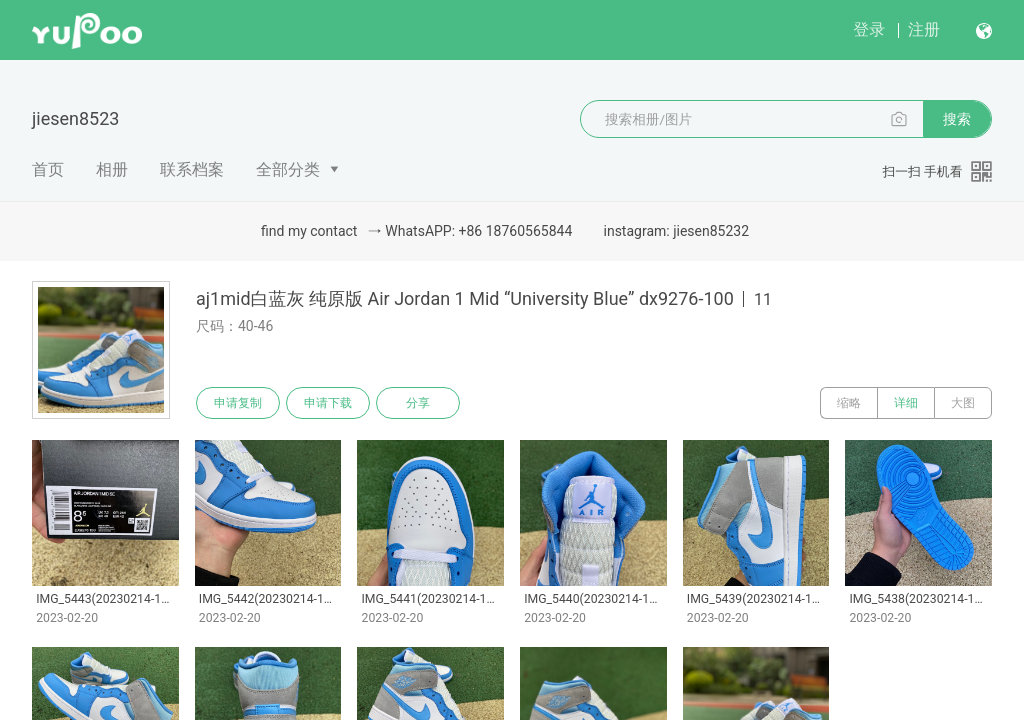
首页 (48, 169)
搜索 (957, 119)
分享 (418, 403)
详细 (906, 403)
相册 (112, 169)
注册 (924, 29)
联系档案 (192, 169)
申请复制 (238, 403)
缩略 (849, 403)
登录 (869, 29)
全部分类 (288, 169)
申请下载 (328, 403)
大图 (963, 403)
